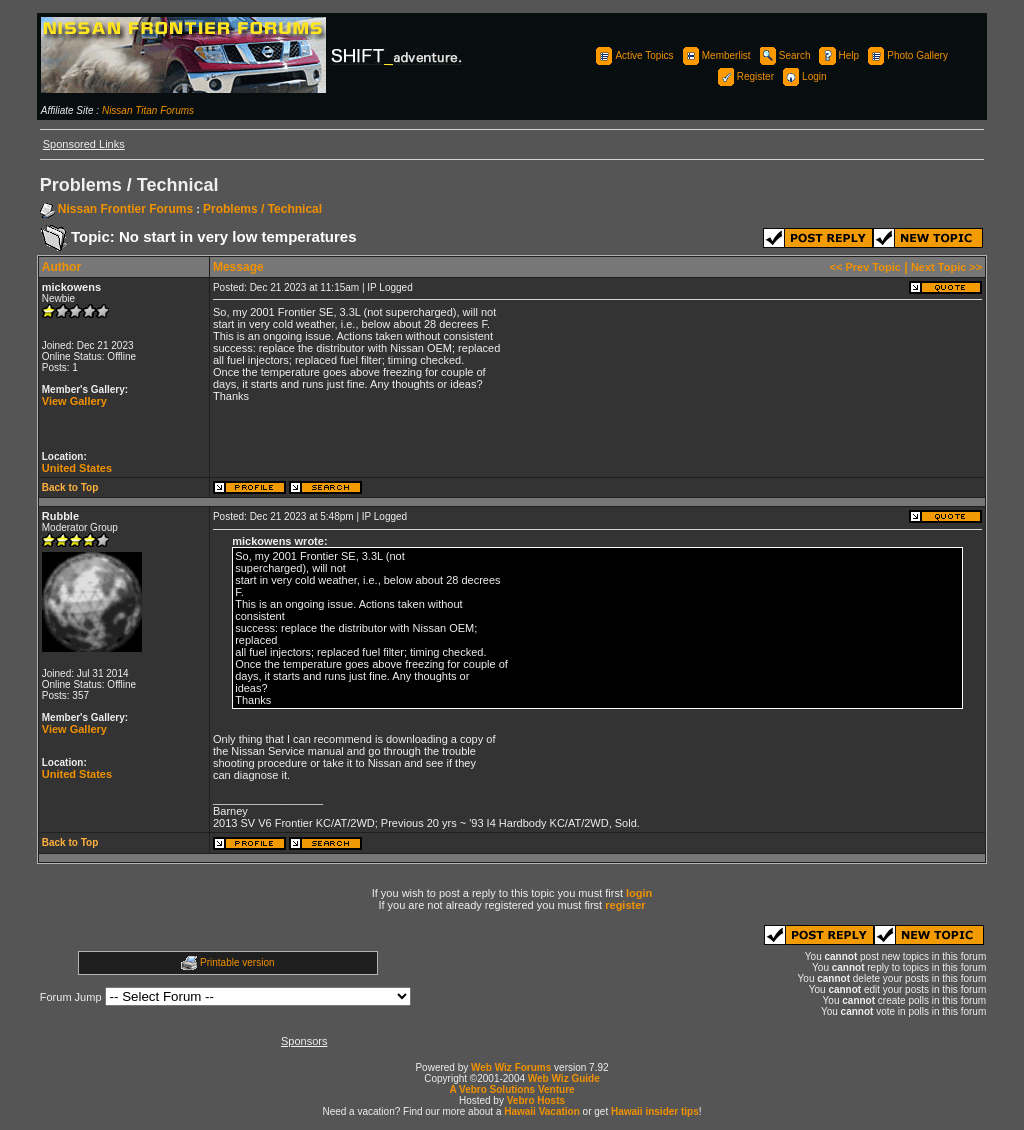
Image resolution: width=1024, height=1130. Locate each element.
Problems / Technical (262, 209)
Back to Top (70, 487)
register (625, 905)
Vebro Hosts (536, 1100)
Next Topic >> (946, 267)
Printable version (237, 962)
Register (744, 76)
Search (784, 55)
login (639, 893)
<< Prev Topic (865, 267)
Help (838, 55)
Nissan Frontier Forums (125, 209)
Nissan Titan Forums (148, 110)
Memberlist (715, 55)
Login (803, 76)
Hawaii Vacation (542, 1111)
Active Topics (633, 55)
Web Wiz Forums (511, 1067)
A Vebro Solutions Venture (511, 1089)
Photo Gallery (906, 55)
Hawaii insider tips (655, 1111)
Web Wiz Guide (564, 1078)
